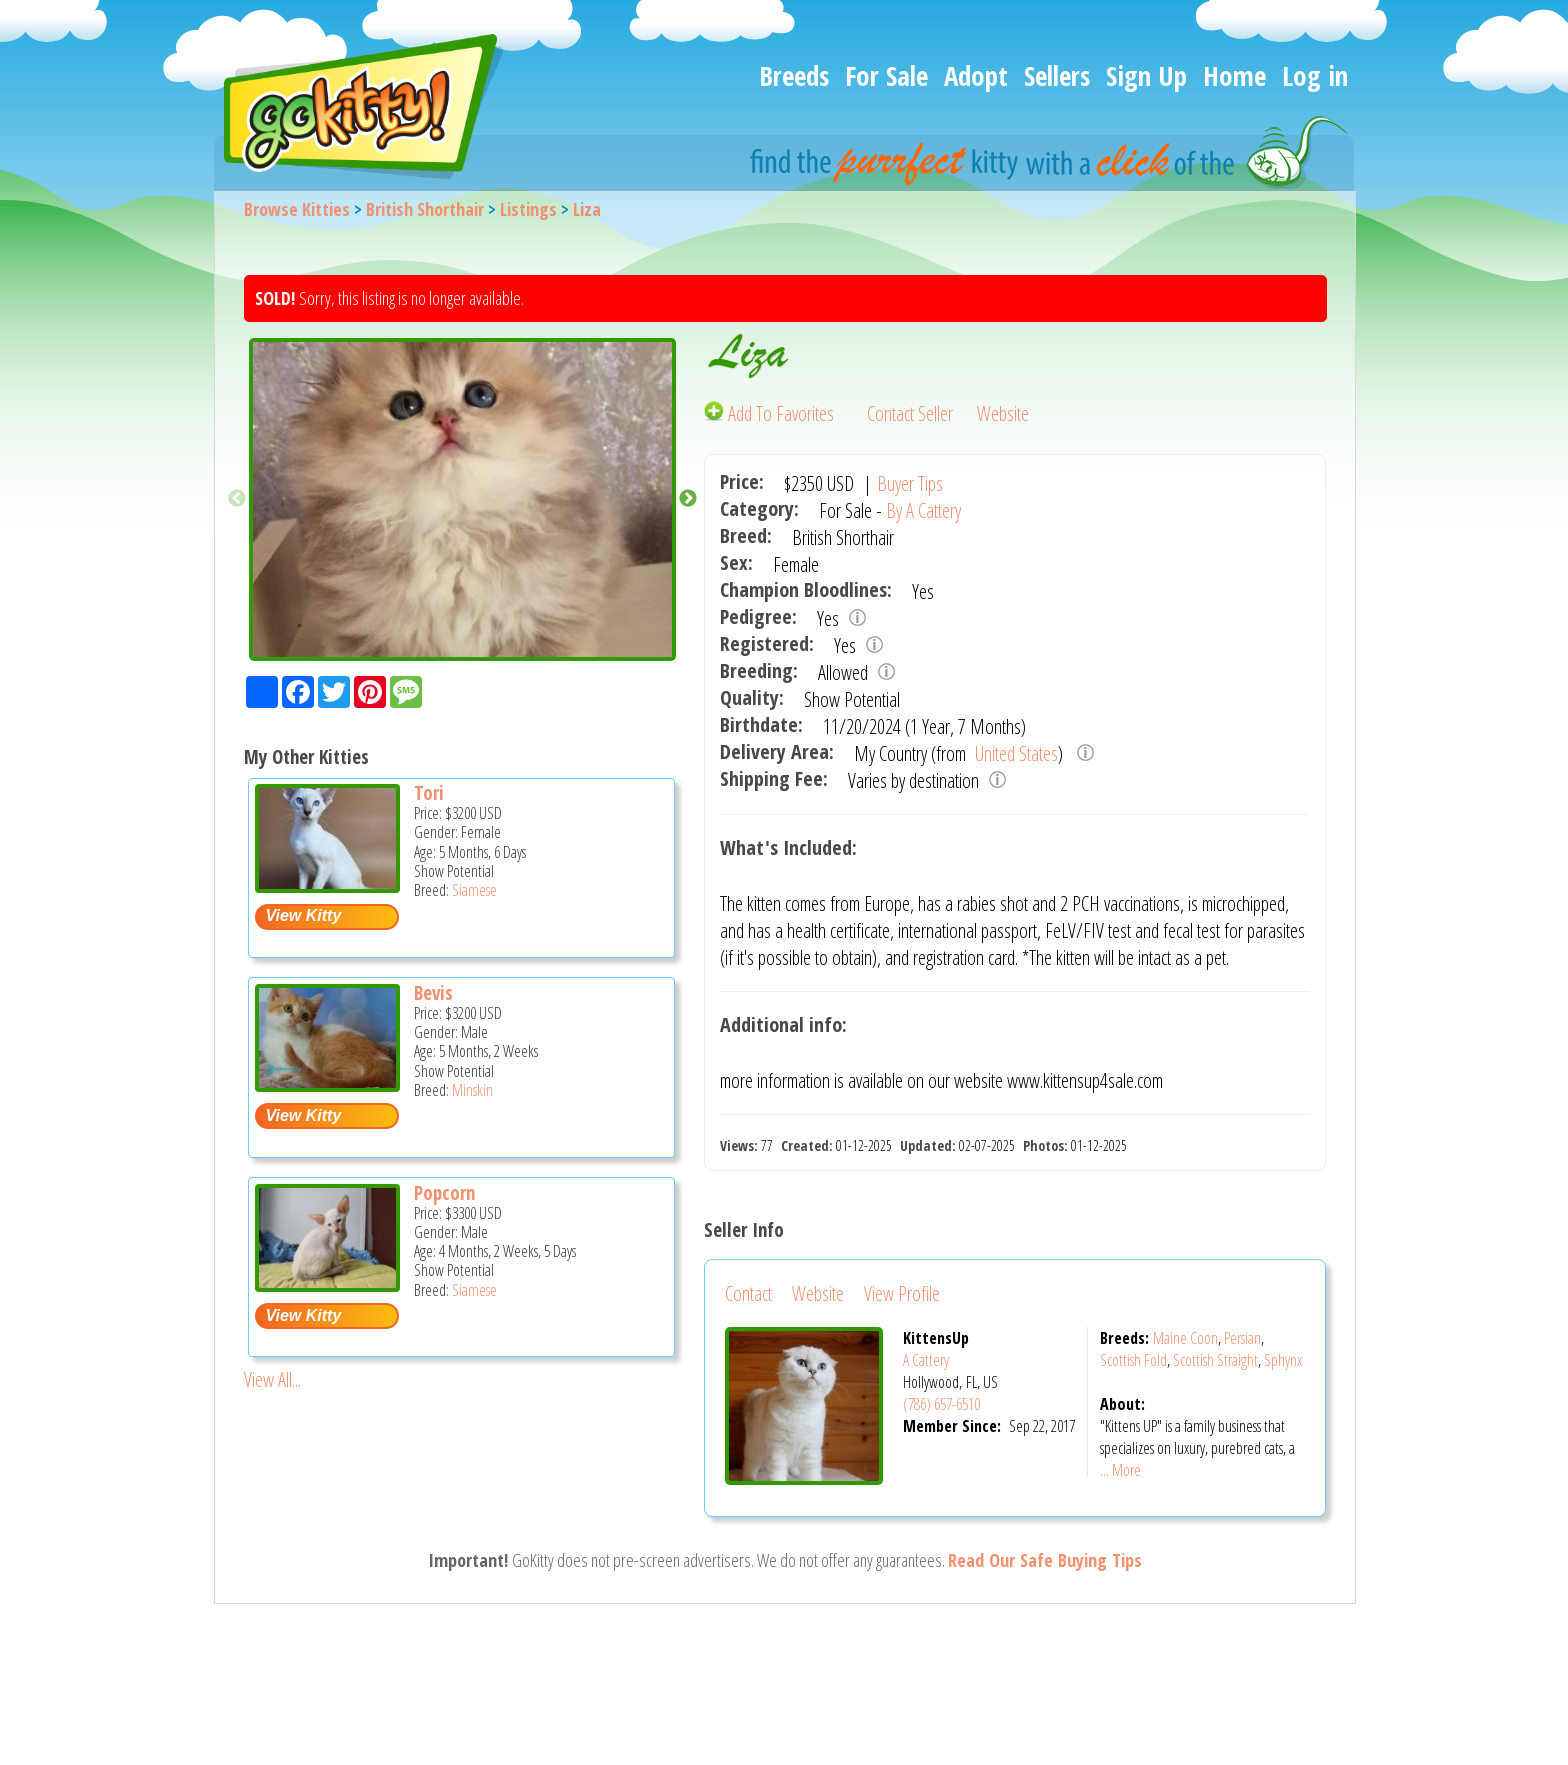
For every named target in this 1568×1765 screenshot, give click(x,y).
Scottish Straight (1215, 1360)
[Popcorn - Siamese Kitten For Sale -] (327, 1284)
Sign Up (1146, 75)
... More (1120, 1470)
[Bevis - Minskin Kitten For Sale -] (327, 1084)
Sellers (1057, 75)
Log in (1315, 75)
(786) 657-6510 (941, 1404)
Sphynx (1283, 1360)
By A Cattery (923, 510)
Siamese (474, 890)
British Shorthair (425, 209)
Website (1003, 413)
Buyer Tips (910, 483)
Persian (1242, 1338)
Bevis (433, 993)
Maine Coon (1185, 1338)
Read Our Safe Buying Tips (1045, 1560)
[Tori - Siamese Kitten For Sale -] (327, 885)
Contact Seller (910, 413)
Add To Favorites (771, 413)
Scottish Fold (1133, 1360)
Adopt (976, 75)
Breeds (794, 75)
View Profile (902, 1293)
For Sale (886, 75)
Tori (429, 793)
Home (1234, 75)
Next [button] (688, 499)
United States (1014, 753)
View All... (272, 1379)
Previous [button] (237, 499)
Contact (748, 1293)
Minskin (472, 1090)
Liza (587, 209)
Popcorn (444, 1193)
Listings (528, 209)
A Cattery (926, 1360)
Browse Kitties (297, 209)
